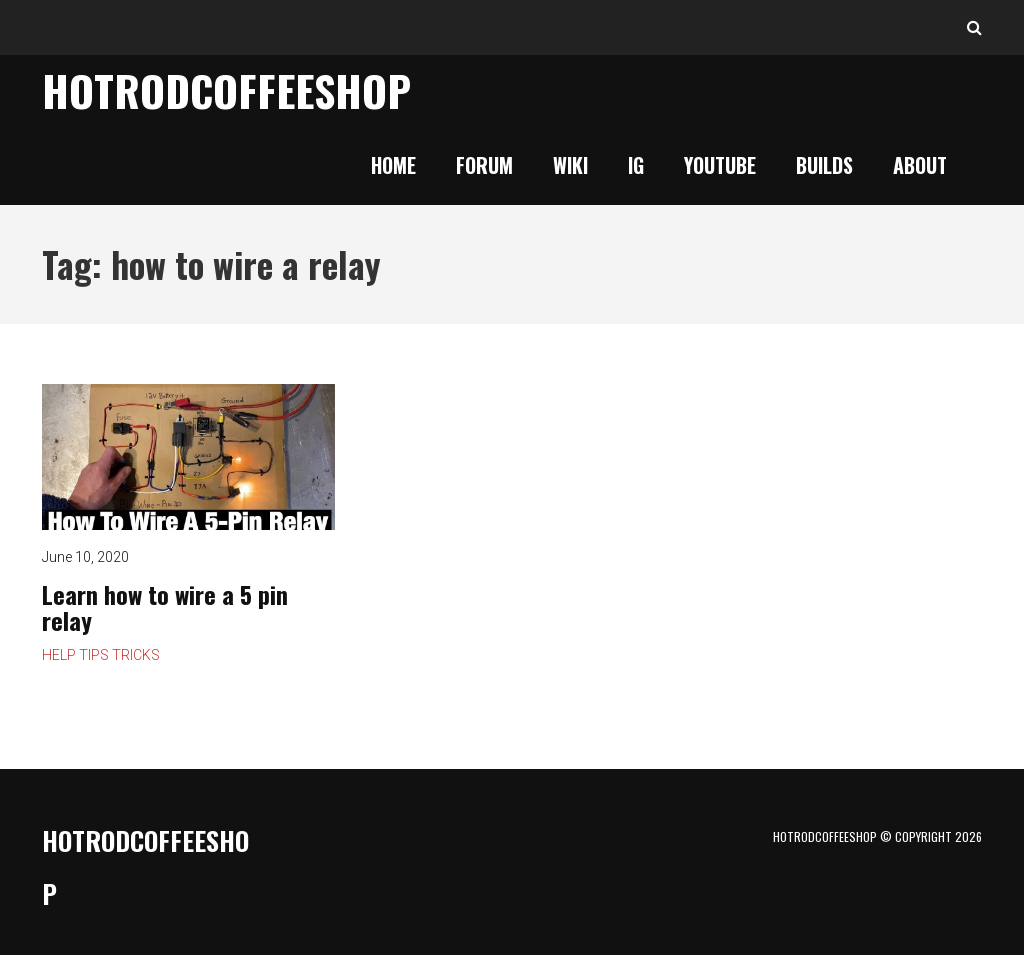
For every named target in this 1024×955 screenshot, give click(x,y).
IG (636, 165)
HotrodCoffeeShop (226, 90)
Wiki (570, 165)
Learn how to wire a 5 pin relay (165, 607)
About (920, 165)
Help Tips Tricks (101, 655)
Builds (824, 165)
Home (393, 165)
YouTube (720, 165)
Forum (484, 165)
